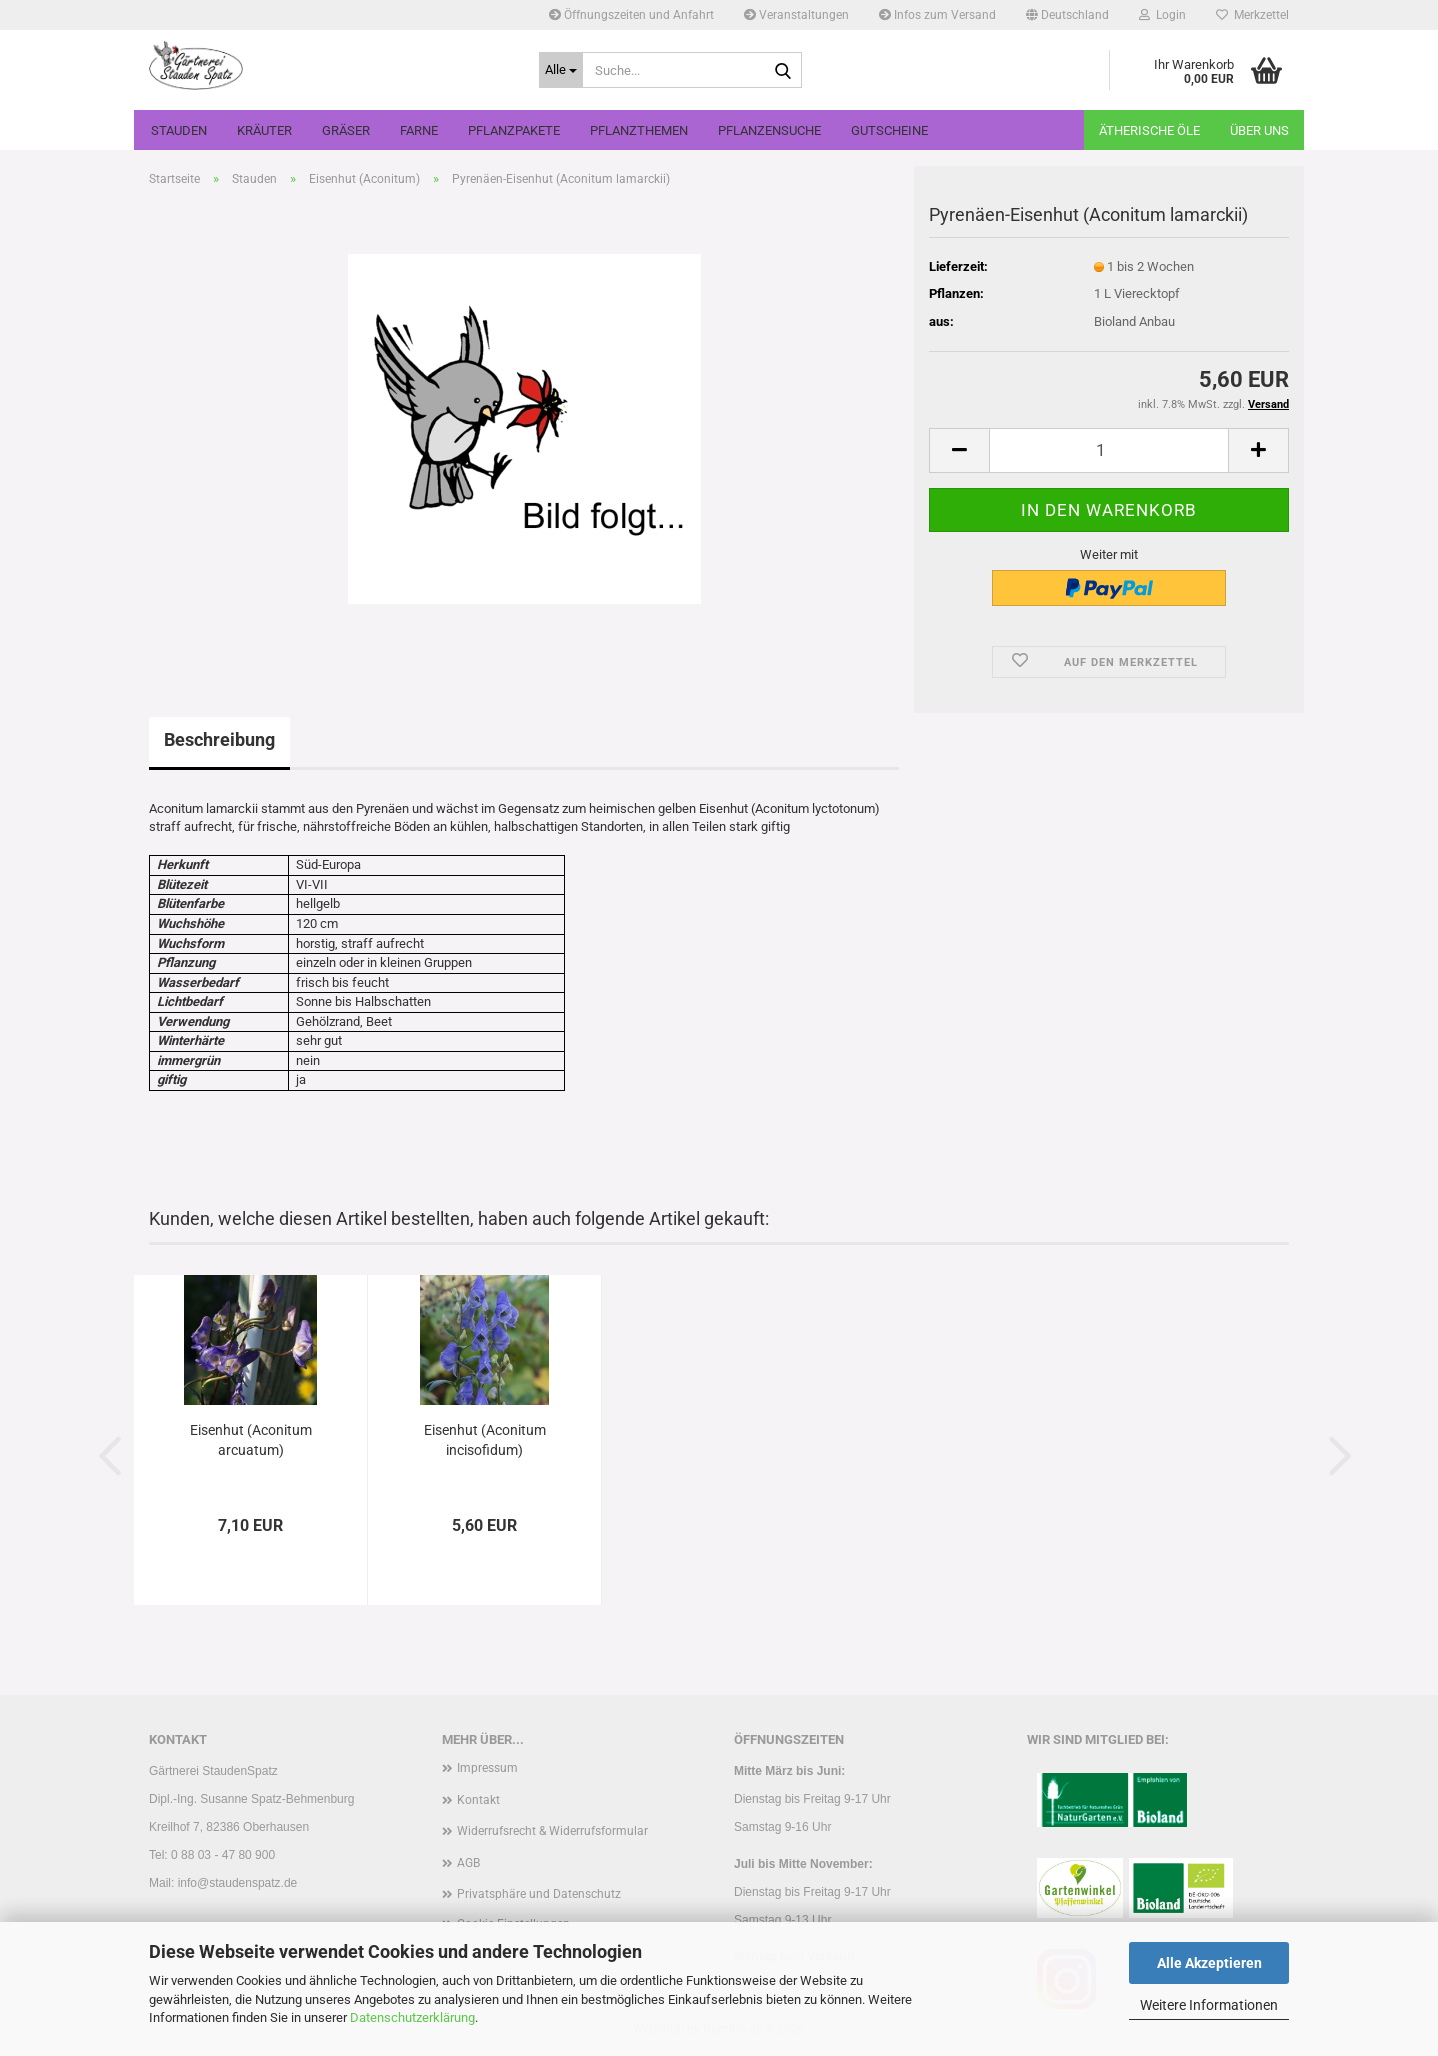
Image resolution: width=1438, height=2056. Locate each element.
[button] (1067, 15)
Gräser (346, 130)
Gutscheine (889, 130)
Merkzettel (1252, 15)
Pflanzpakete (514, 130)
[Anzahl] (1109, 450)
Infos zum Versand (937, 15)
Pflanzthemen (639, 130)
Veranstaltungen (796, 15)
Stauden (179, 130)
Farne (419, 130)
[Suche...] (561, 70)
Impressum (487, 1768)
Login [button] (1162, 15)
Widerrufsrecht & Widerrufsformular (552, 1831)
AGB (468, 1863)
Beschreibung (219, 739)
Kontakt (478, 1800)
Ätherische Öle (1149, 130)
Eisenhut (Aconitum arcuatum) (251, 1440)
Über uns (1259, 130)
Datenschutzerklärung (412, 2017)
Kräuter (264, 130)
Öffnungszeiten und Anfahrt (631, 15)
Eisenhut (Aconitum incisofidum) (485, 1440)
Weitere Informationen (1209, 2005)
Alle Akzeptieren (1209, 1963)
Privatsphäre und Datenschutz (539, 1894)
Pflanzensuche (769, 130)
